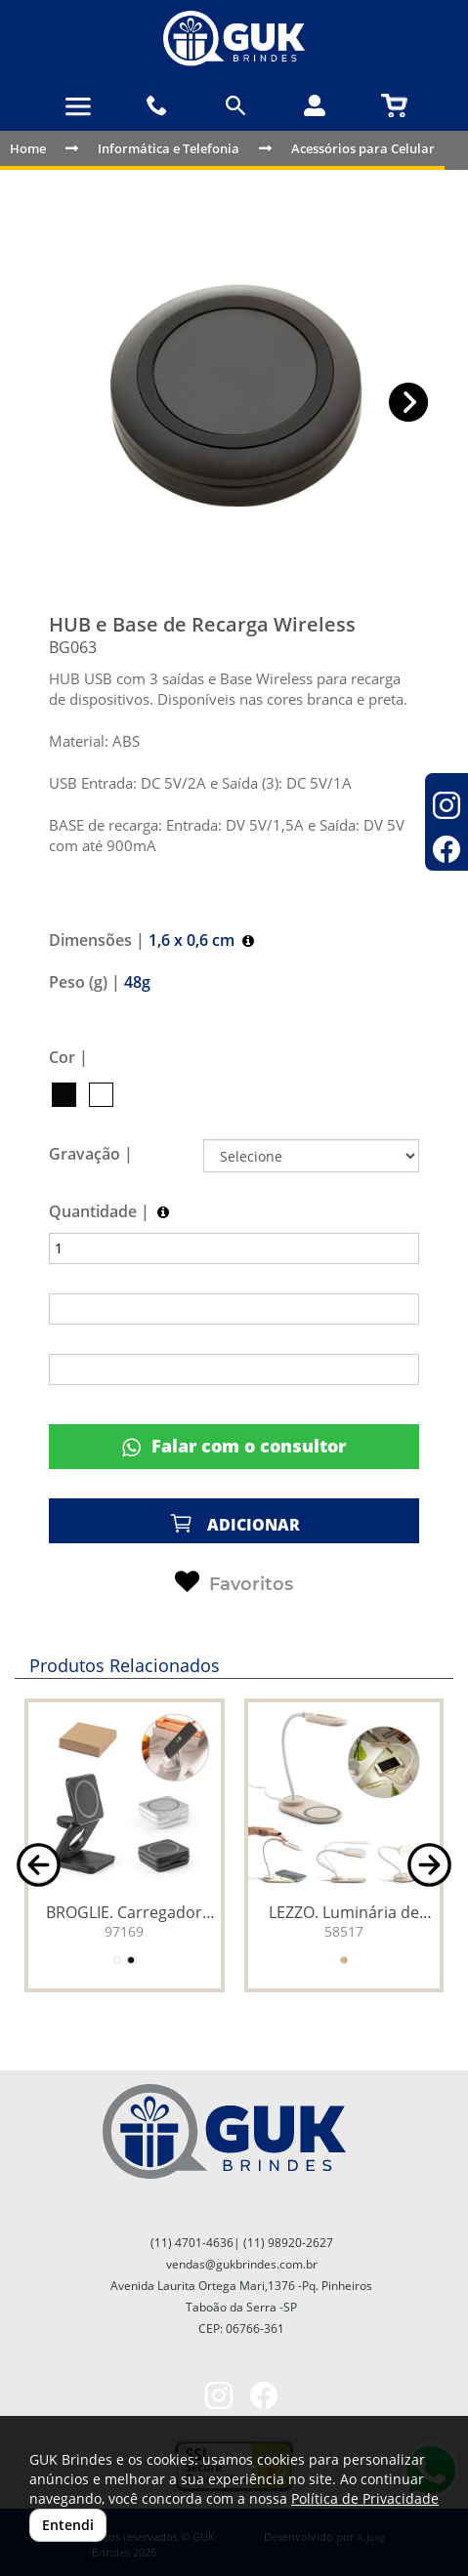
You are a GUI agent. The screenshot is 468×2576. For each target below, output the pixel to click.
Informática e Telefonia (168, 148)
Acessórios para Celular (363, 148)
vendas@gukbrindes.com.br (242, 2264)
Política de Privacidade (365, 2498)
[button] (409, 403)
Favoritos (234, 1582)
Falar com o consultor (234, 1446)
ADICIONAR (234, 1523)
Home (28, 148)
